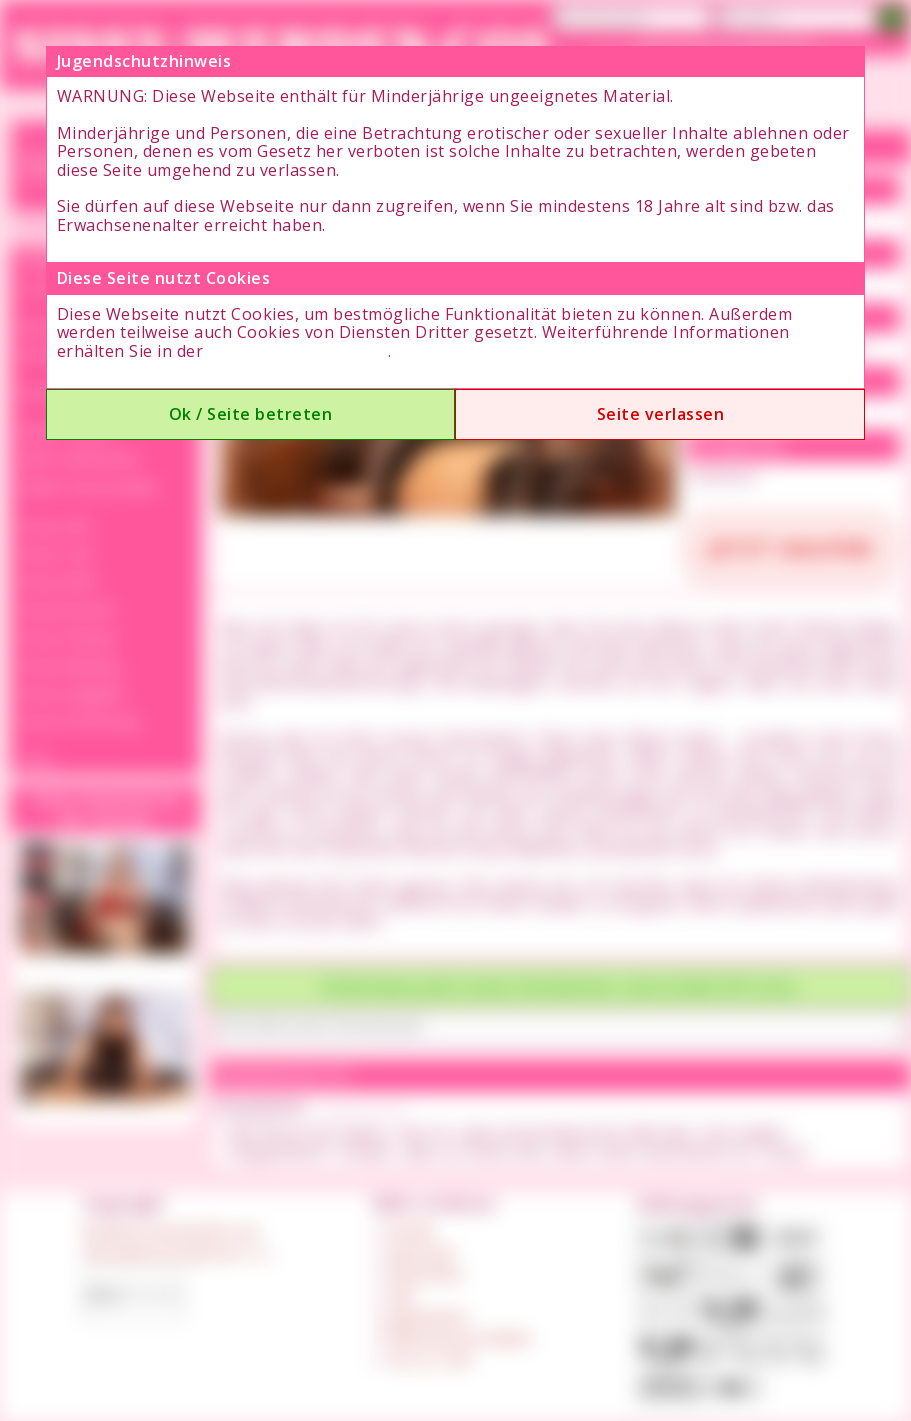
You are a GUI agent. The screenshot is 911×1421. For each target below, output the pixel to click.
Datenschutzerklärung (298, 351)
